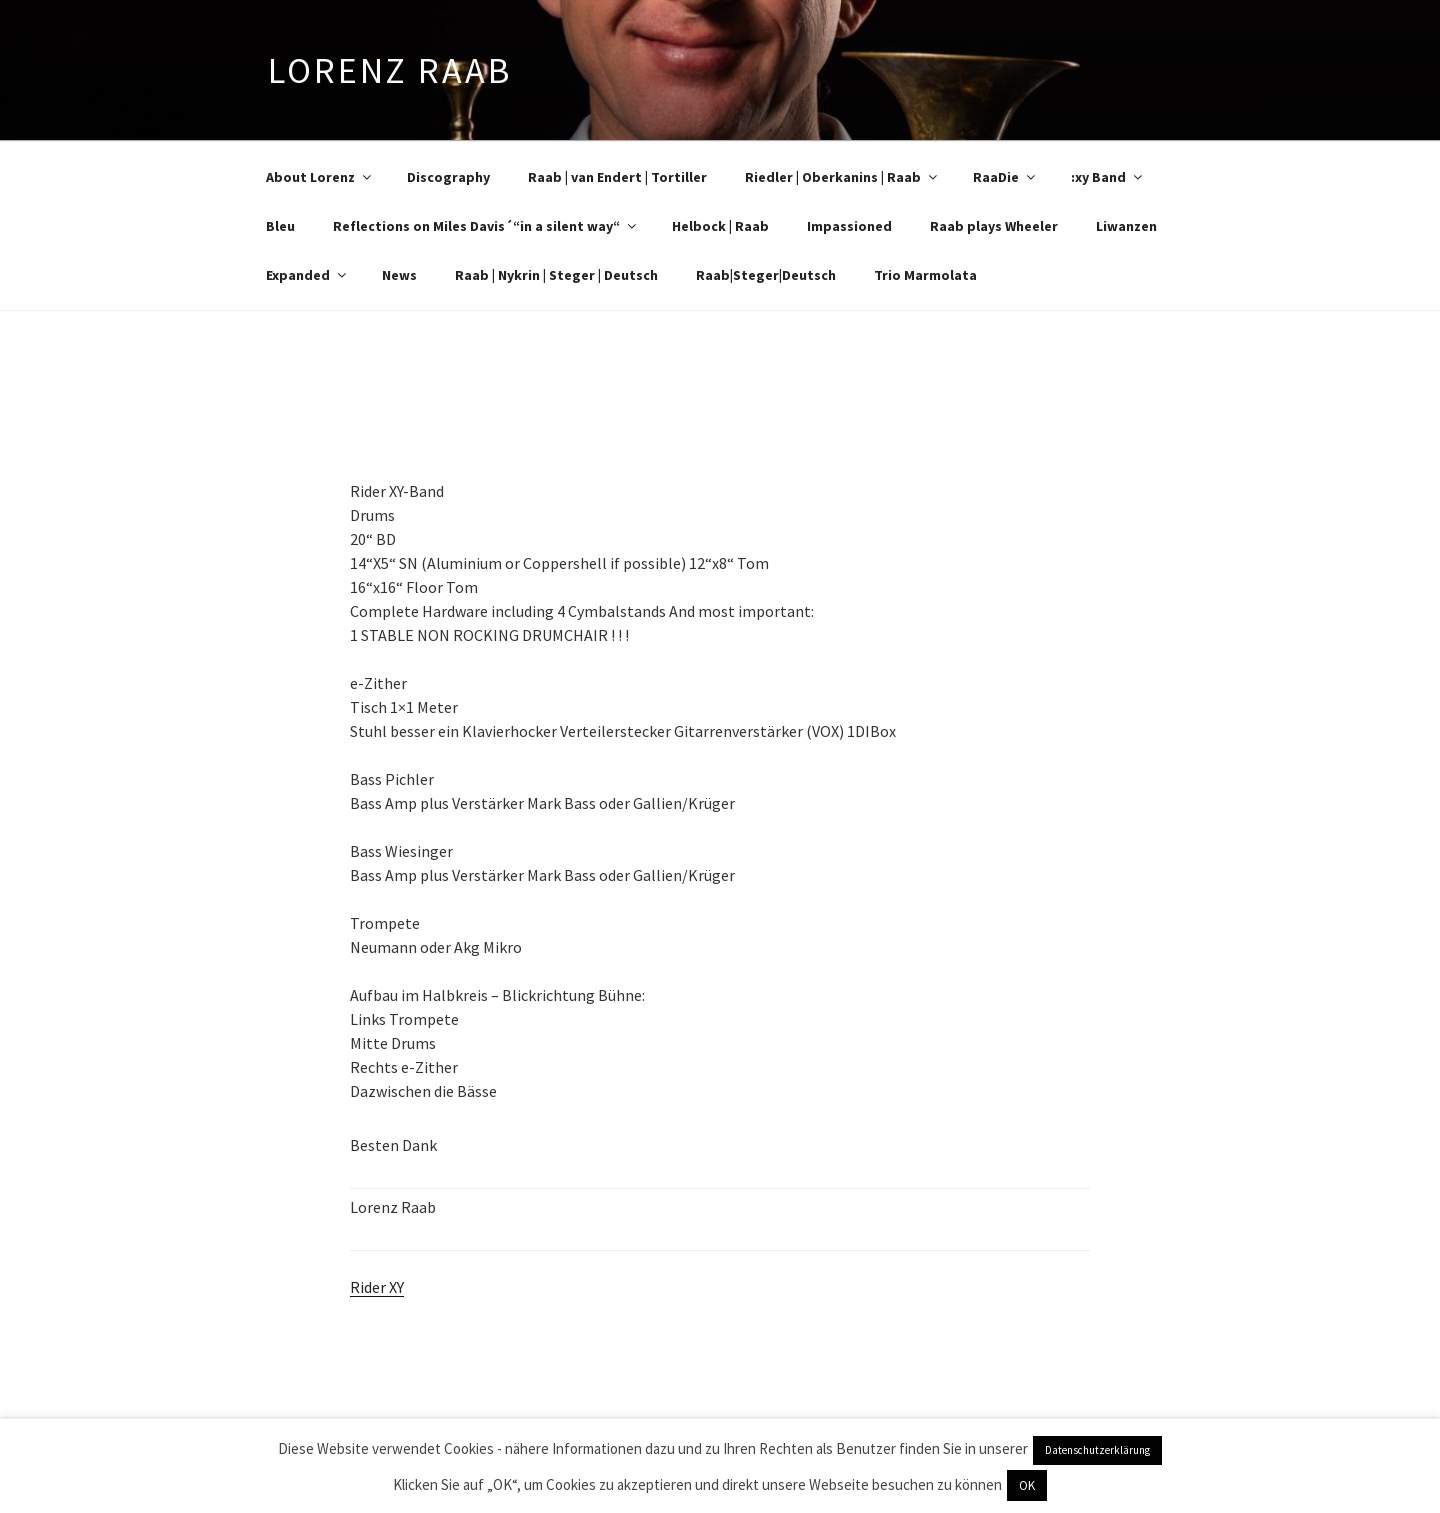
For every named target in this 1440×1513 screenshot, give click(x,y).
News (399, 275)
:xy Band (1108, 177)
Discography (448, 177)
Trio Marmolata (925, 275)
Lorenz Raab (390, 70)
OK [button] (1027, 1485)
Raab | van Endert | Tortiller (617, 177)
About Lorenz (320, 177)
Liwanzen (1126, 226)
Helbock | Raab (720, 226)
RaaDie (1005, 177)
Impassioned (849, 226)
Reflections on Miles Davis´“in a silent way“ (486, 226)
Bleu (280, 226)
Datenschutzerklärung (1097, 1450)
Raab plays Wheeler (994, 226)
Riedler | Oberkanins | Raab (842, 177)
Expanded (307, 275)
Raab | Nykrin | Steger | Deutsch (556, 275)
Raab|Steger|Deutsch (766, 275)
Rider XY (377, 1287)
